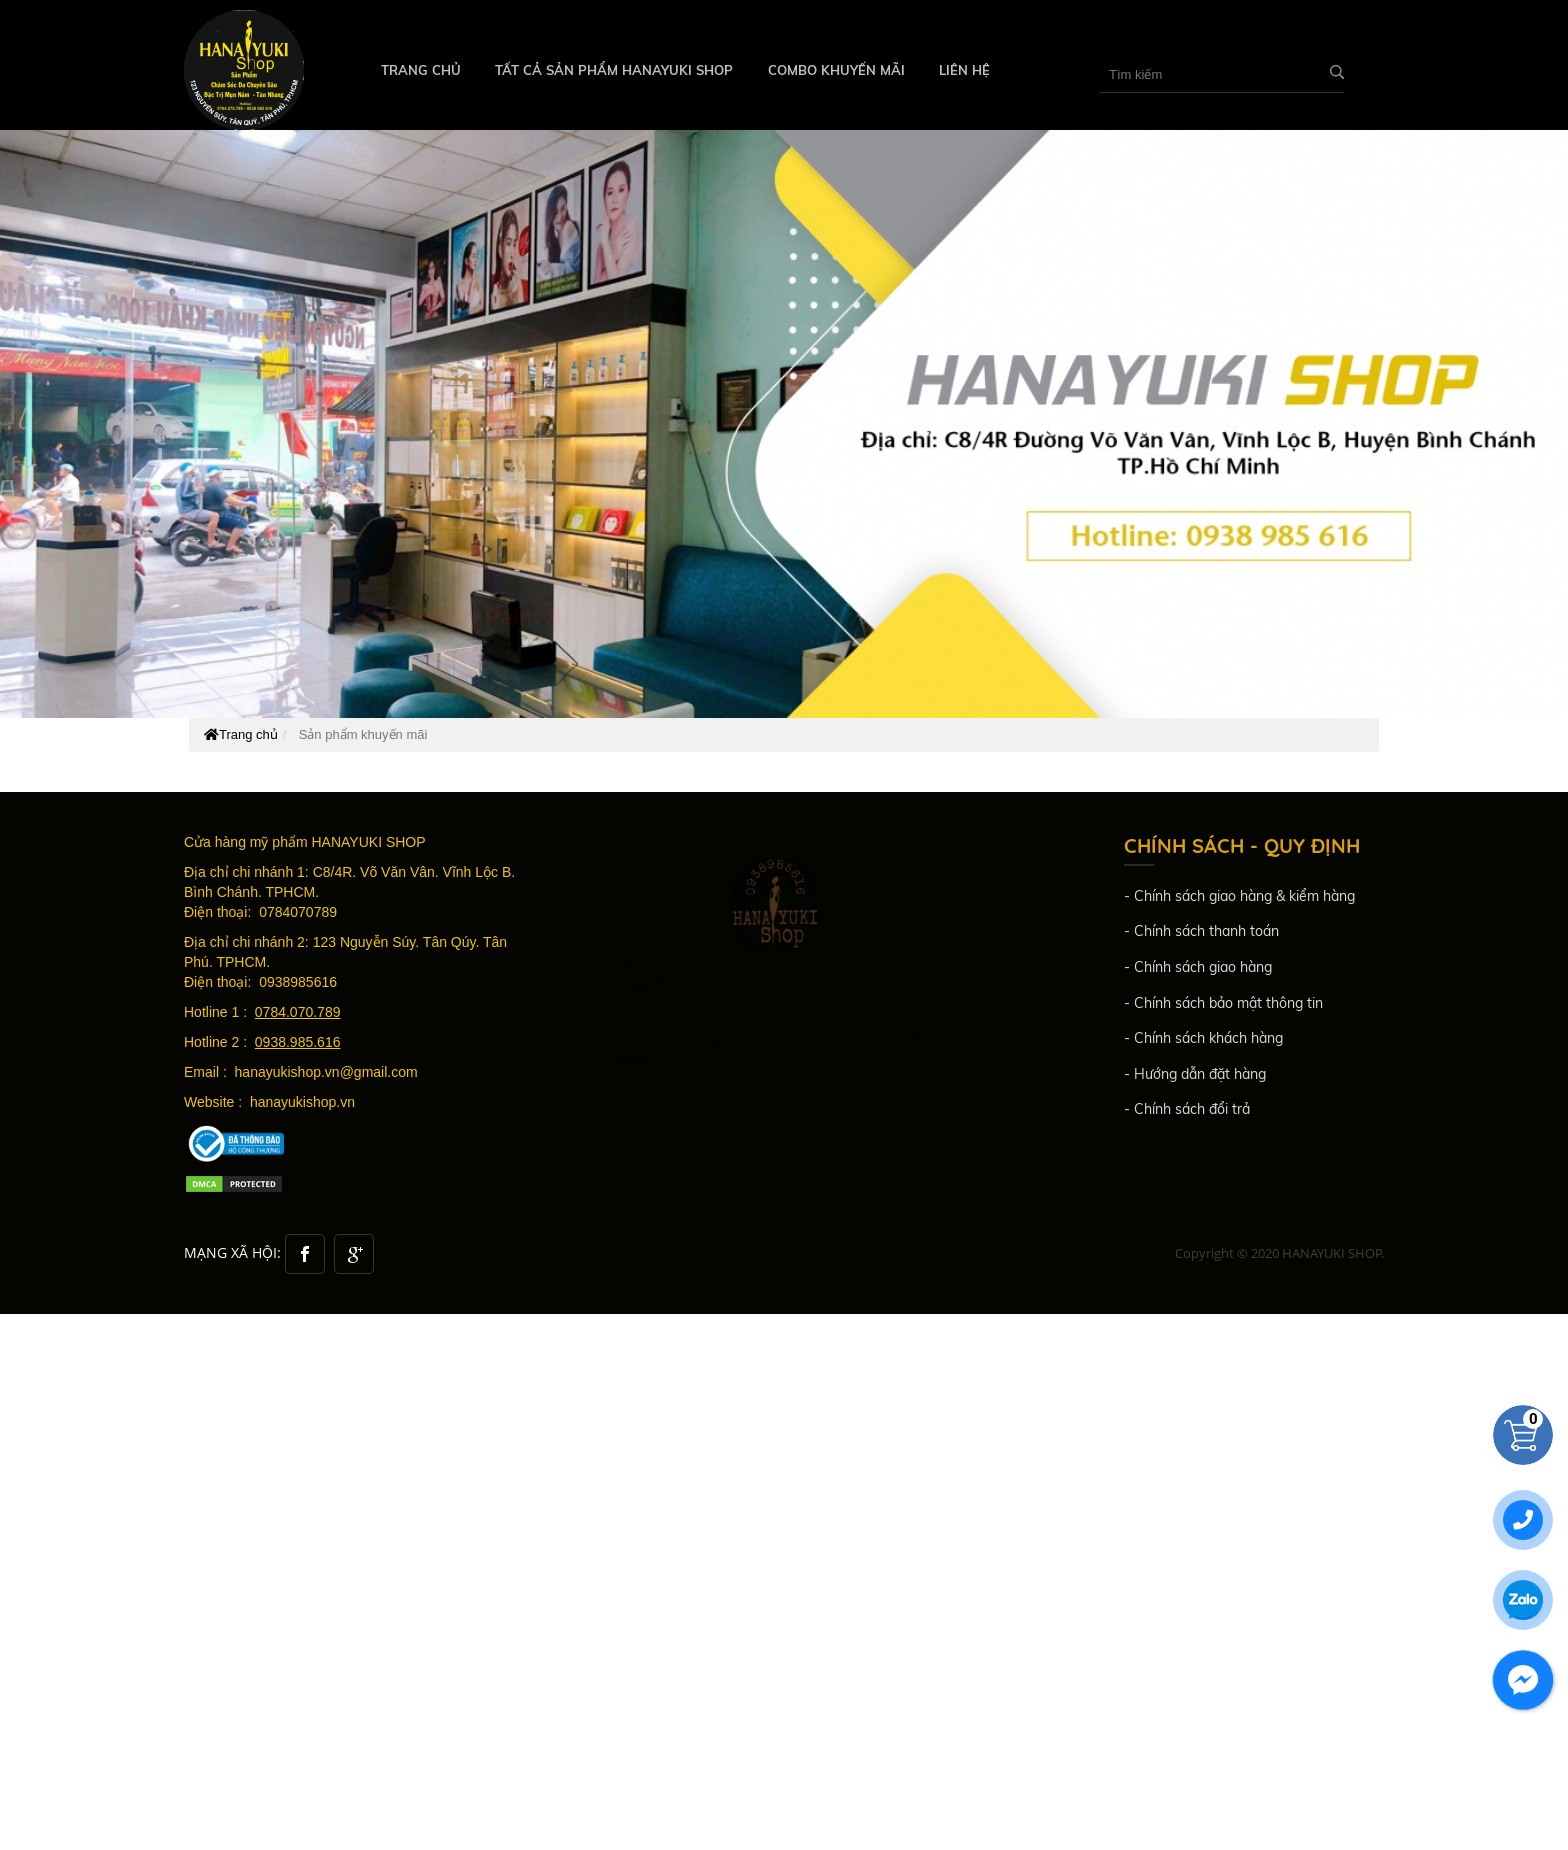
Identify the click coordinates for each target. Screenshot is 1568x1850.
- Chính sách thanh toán (1201, 931)
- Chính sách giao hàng (1198, 967)
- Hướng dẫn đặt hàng (1195, 1074)
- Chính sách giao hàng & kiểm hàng (1239, 896)
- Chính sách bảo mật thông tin (1223, 1003)
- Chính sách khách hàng (1203, 1038)
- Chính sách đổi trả (1187, 1109)
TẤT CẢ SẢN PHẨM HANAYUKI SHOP (614, 70)
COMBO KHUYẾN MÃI (836, 70)
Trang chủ (421, 70)
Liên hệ (964, 70)
